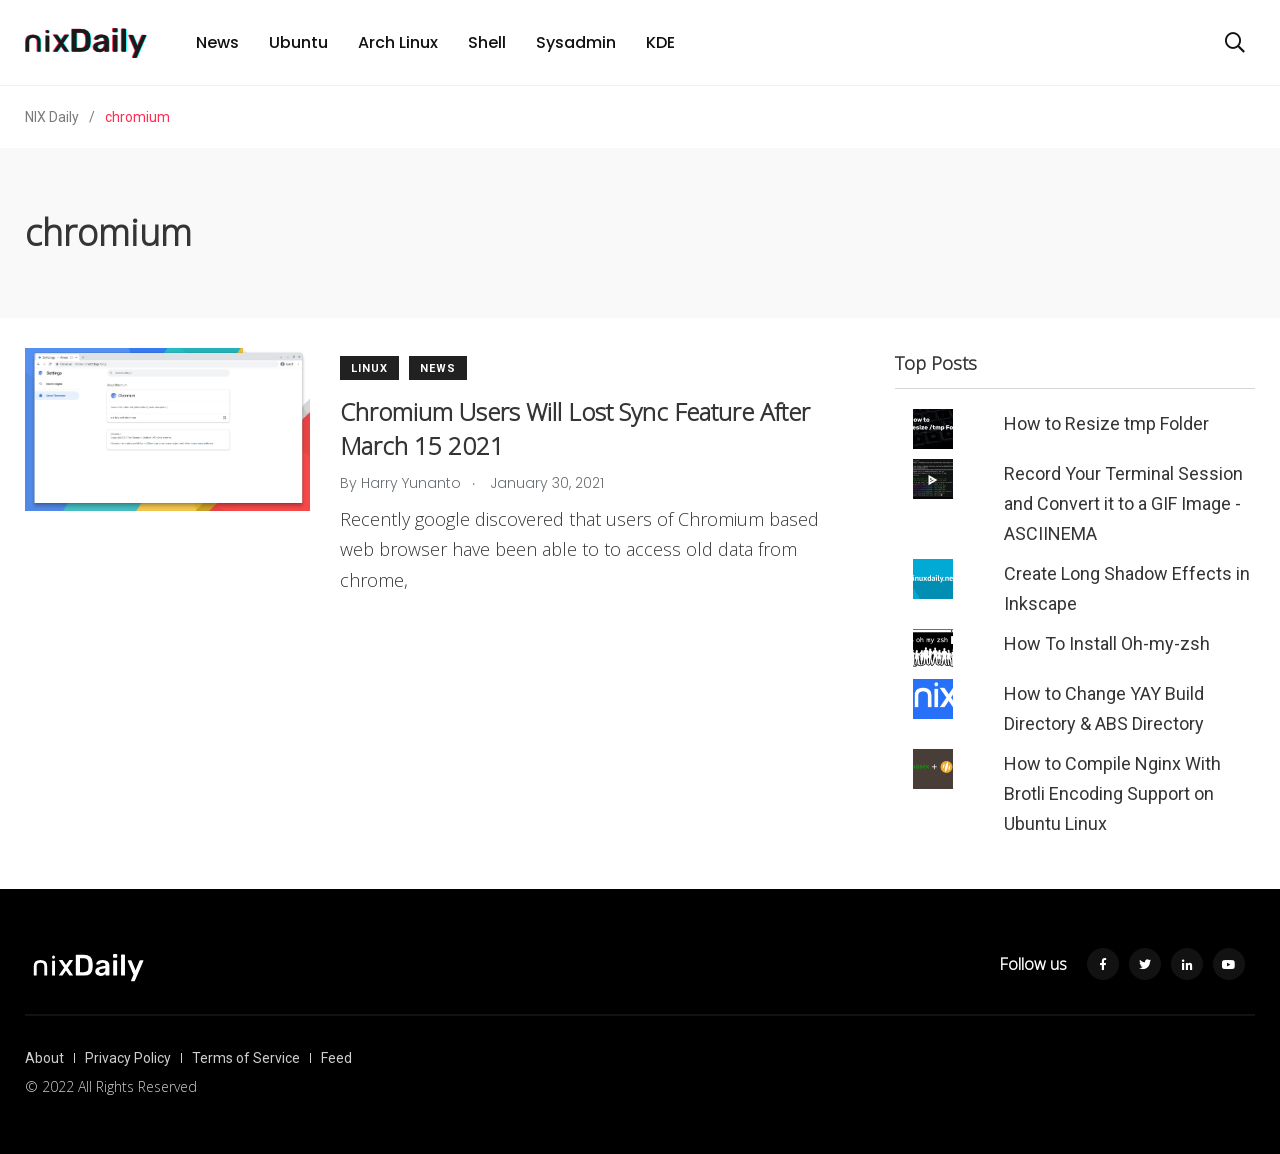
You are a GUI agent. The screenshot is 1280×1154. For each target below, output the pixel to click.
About (44, 1058)
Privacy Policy (128, 1058)
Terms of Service (246, 1058)
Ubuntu (298, 42)
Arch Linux (398, 42)
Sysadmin (576, 42)
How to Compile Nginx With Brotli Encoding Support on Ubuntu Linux (1112, 793)
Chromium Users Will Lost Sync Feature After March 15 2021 (575, 428)
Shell (487, 42)
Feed (336, 1058)
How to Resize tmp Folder (1106, 423)
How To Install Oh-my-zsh (1107, 643)
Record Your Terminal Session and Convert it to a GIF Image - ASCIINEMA (1123, 503)
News (217, 42)
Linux (369, 368)
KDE (660, 42)
